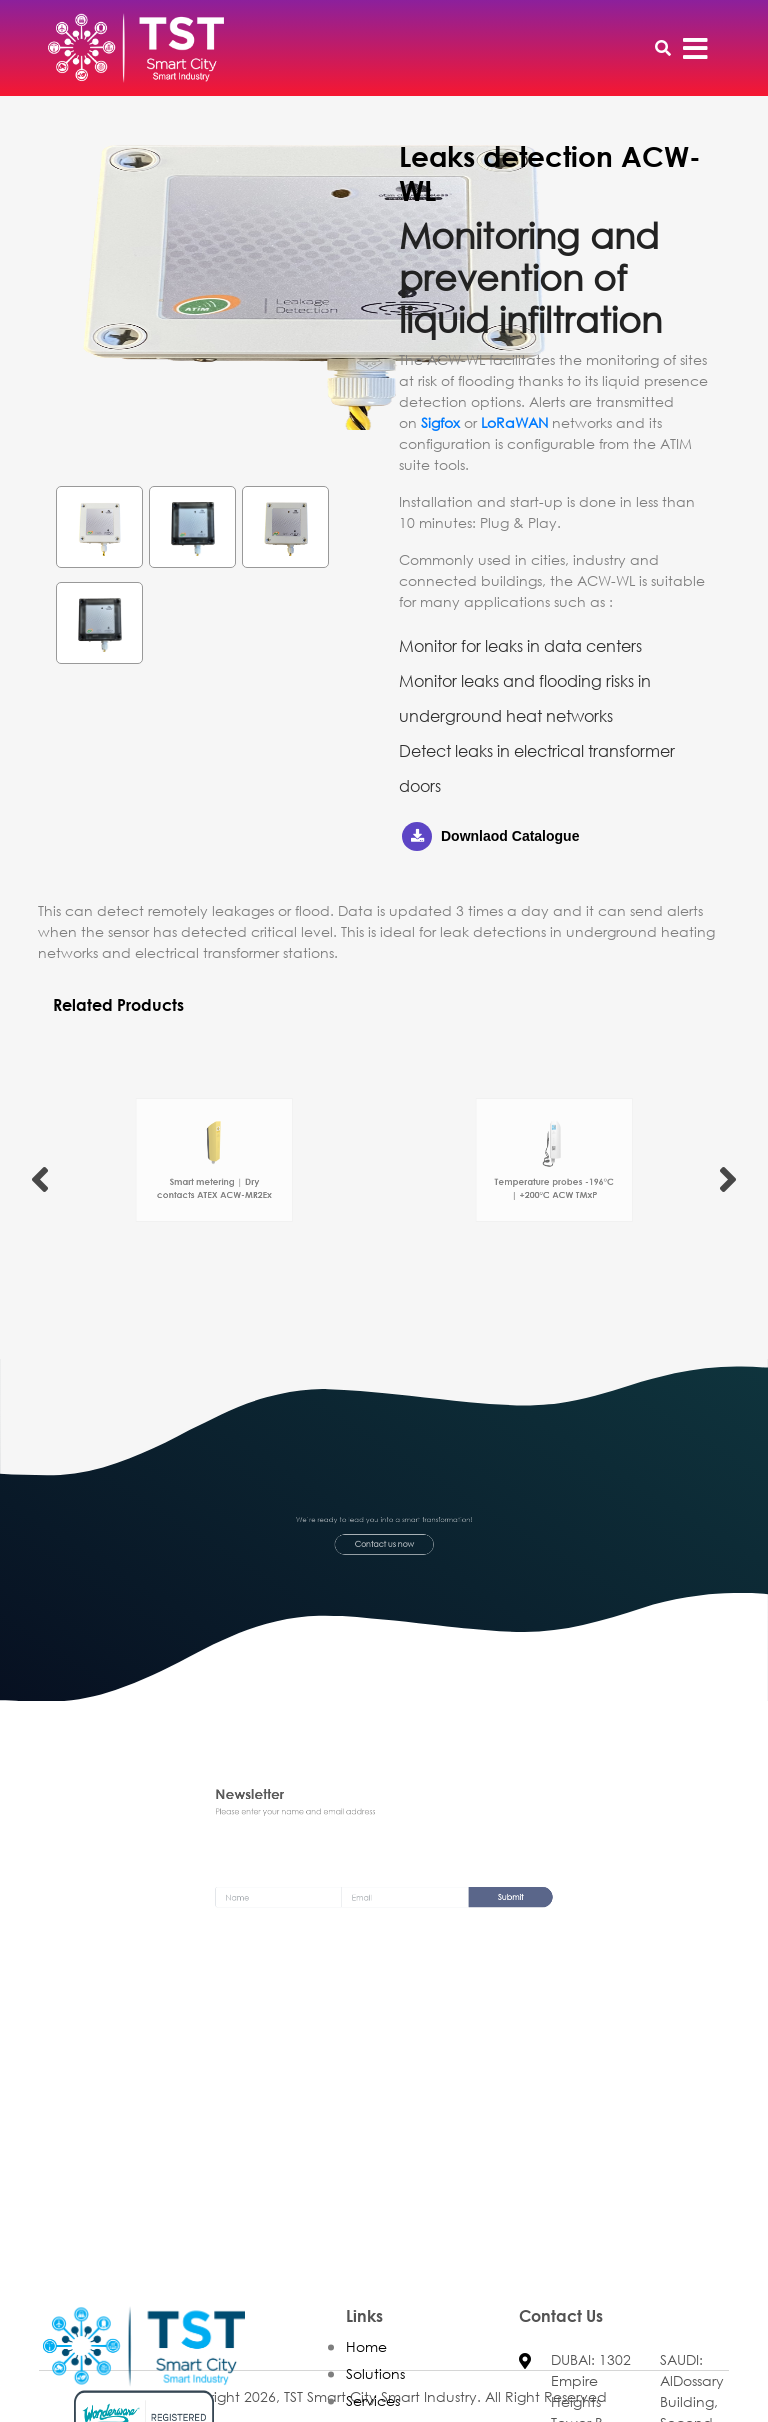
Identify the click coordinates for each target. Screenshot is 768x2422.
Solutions (375, 2406)
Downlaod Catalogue (490, 836)
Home (366, 2379)
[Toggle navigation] (695, 48)
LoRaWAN (514, 422)
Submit (466, 1898)
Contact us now (384, 1540)
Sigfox (440, 422)
